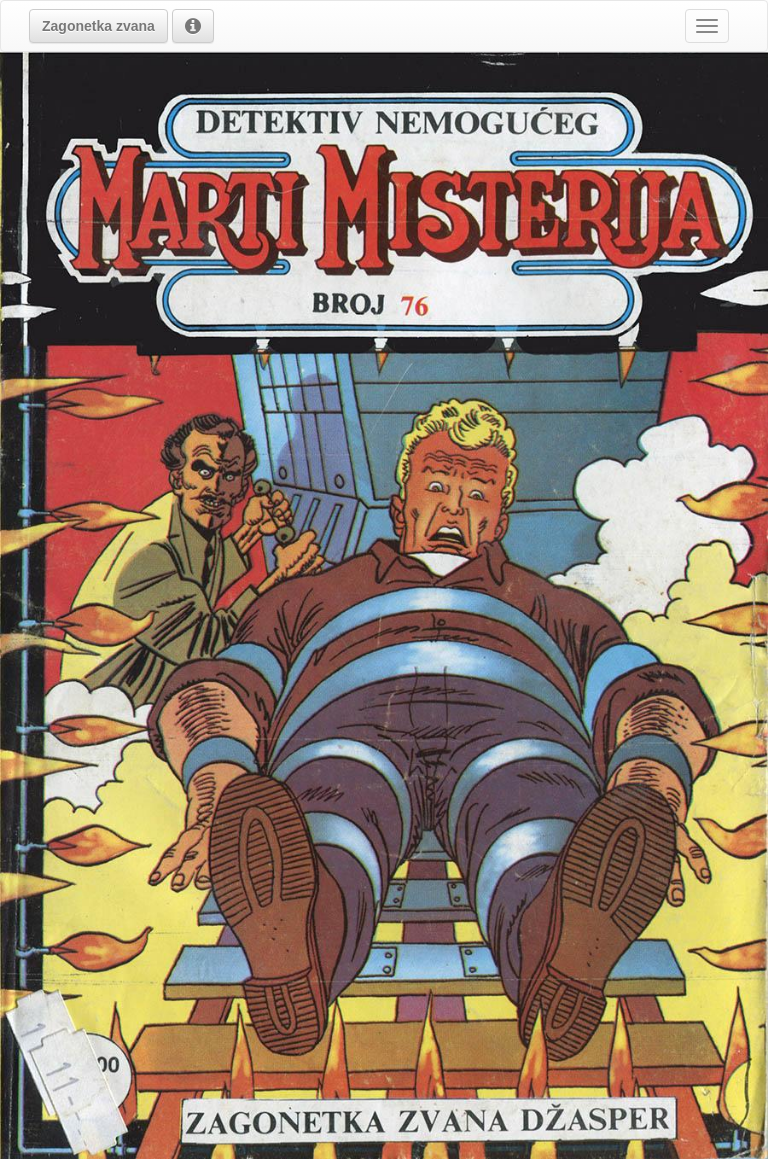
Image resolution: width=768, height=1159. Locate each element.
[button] (98, 26)
